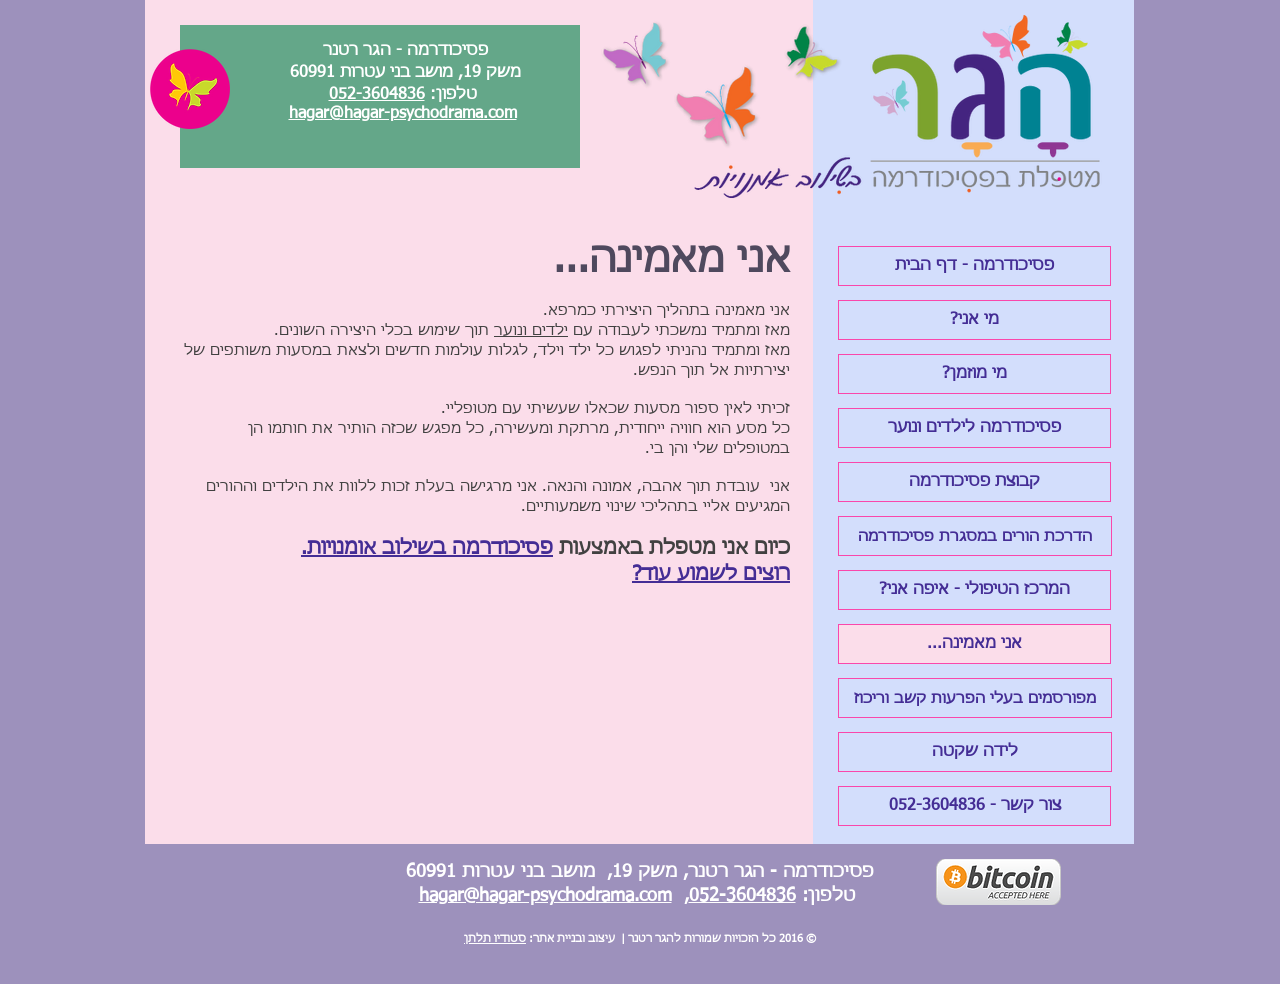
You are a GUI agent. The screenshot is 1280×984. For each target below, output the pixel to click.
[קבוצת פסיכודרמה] (974, 482)
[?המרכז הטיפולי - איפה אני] (974, 590)
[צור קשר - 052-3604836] (974, 806)
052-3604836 (377, 95)
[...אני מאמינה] (974, 644)
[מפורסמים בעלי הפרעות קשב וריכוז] (975, 698)
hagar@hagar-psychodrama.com (403, 114)
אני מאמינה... (672, 261)
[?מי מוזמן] (974, 374)
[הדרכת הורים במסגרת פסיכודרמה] (975, 536)
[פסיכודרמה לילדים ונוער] (974, 428)
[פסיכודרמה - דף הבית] (974, 266)
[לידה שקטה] (975, 752)
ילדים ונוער (531, 330)
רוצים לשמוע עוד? (711, 574)
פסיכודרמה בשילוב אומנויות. (427, 548)
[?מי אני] (974, 320)
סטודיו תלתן (495, 938)
